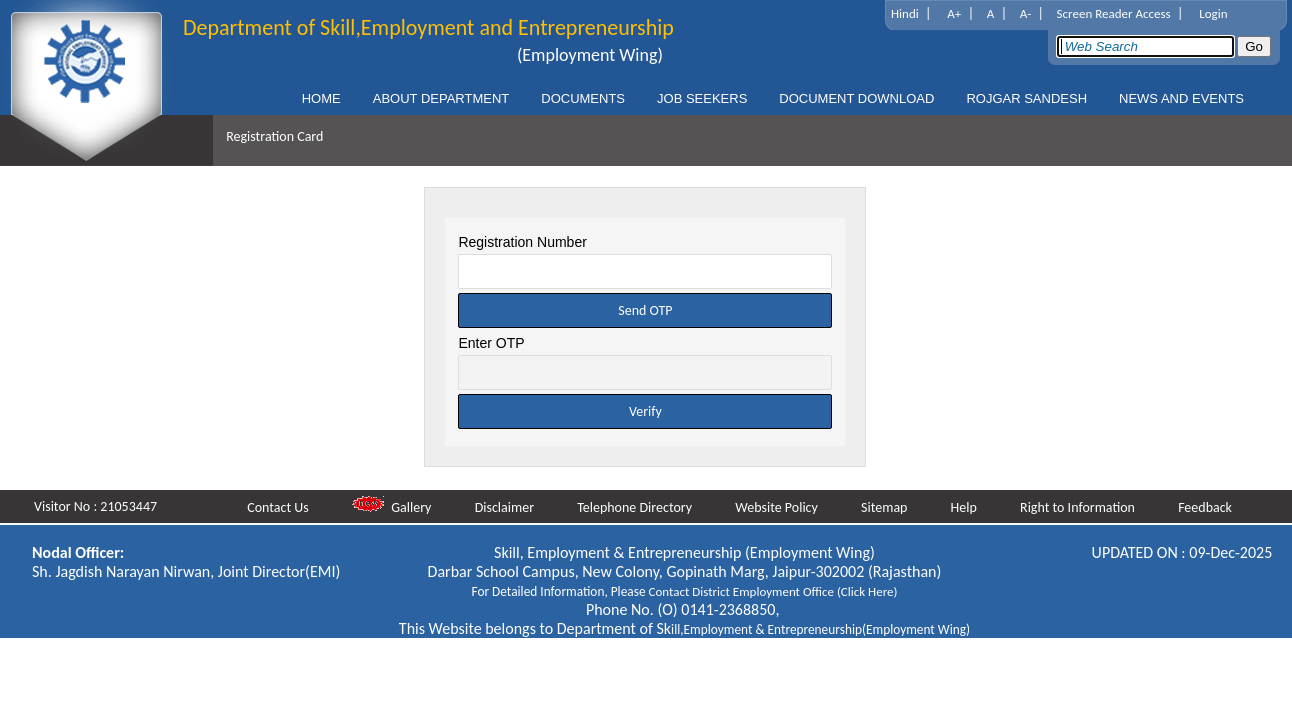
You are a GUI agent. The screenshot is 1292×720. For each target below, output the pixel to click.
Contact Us (283, 507)
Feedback (1206, 507)
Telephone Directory (638, 507)
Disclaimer (509, 507)
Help (966, 507)
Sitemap (887, 507)
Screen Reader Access (1114, 13)
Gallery (397, 507)
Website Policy (780, 507)
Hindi (905, 13)
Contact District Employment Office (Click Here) (773, 591)
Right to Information (1079, 507)
